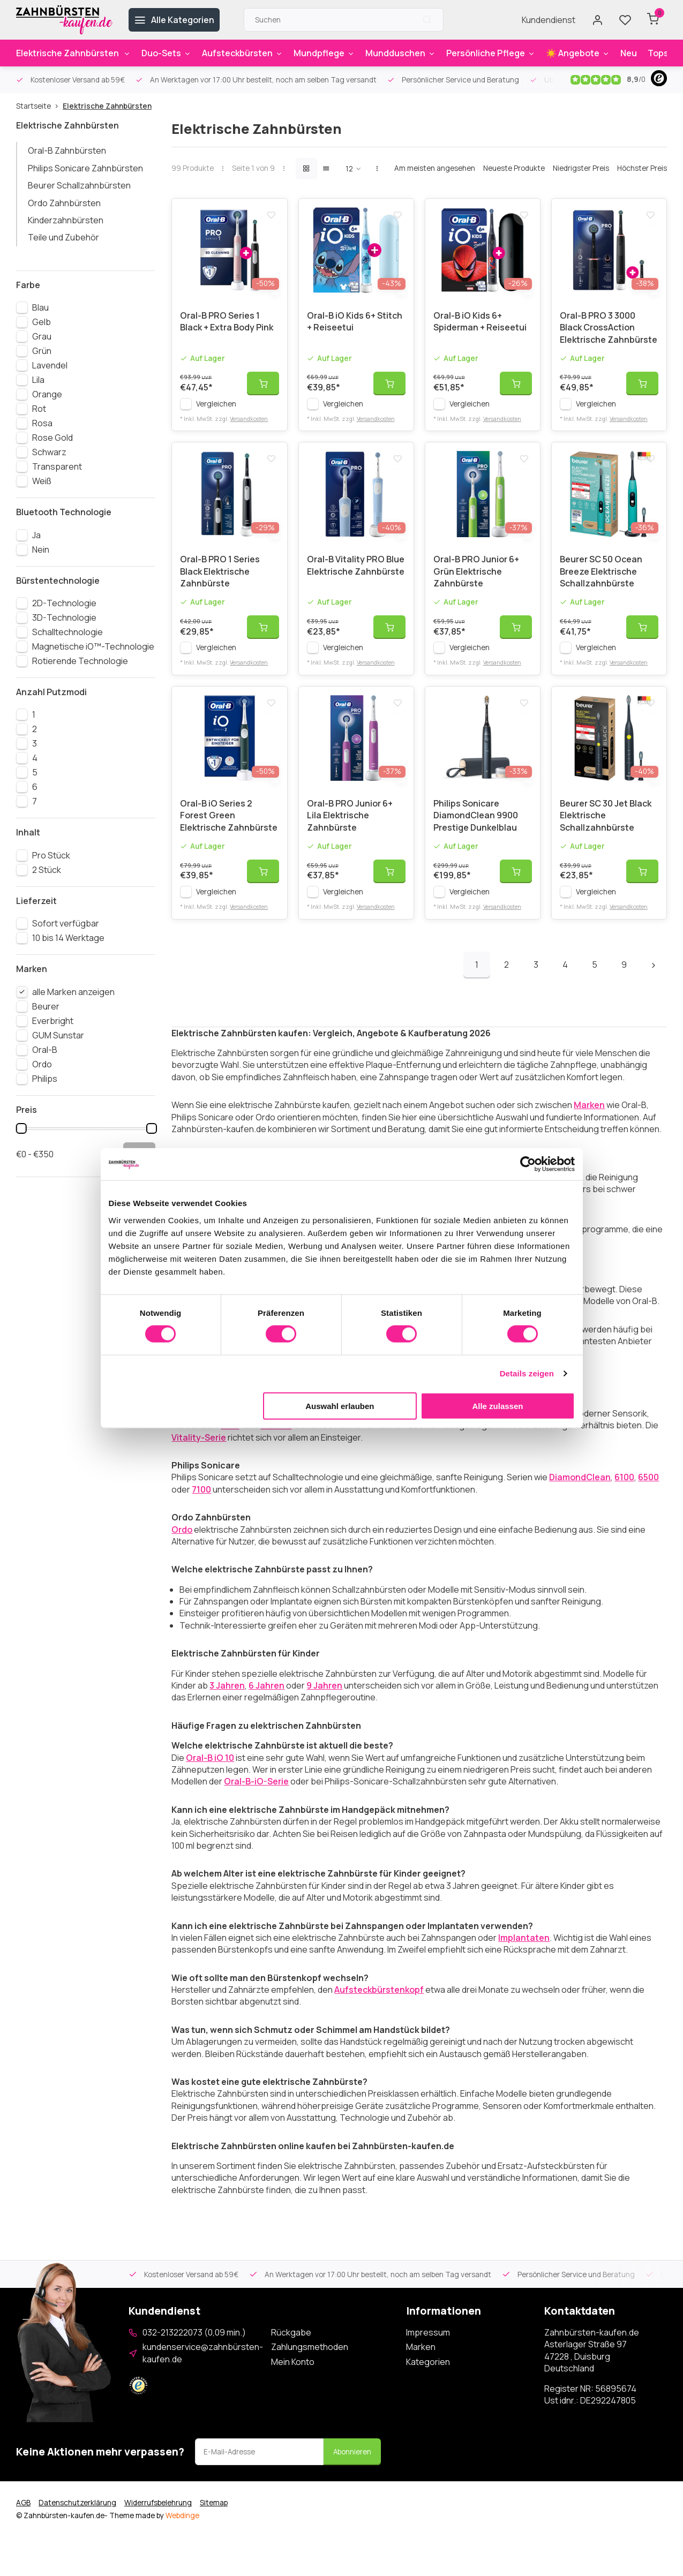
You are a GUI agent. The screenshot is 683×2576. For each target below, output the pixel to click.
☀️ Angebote (578, 53)
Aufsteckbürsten (242, 53)
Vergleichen (216, 408)
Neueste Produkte (514, 168)
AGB (23, 2515)
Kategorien (428, 2375)
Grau (41, 336)
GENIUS (275, 1438)
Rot (39, 409)
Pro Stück (51, 855)
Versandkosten (249, 423)
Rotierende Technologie (80, 661)
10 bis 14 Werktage (68, 938)
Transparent (57, 466)
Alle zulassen (497, 1405)
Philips (44, 1078)
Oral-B (44, 1050)
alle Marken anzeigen (73, 992)
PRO (230, 1438)
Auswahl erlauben (339, 1405)
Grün (41, 351)
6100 (624, 1490)
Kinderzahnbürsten (65, 220)
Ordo (42, 1064)
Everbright (52, 1021)
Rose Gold (52, 437)
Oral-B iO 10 (210, 1770)
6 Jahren (266, 1698)
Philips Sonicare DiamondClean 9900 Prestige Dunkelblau (475, 828)
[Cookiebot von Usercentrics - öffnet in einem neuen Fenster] (528, 1164)
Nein (40, 549)
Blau (40, 307)
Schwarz (49, 452)
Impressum (428, 2345)
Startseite (39, 106)
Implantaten (524, 1950)
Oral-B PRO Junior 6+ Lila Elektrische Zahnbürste (350, 828)
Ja (36, 535)
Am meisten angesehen (434, 168)
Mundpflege (324, 53)
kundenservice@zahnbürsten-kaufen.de (202, 2365)
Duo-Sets (166, 53)
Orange (47, 394)
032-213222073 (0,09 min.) (194, 2345)
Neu (628, 53)
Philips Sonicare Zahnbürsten (85, 168)
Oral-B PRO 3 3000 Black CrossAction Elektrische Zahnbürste (608, 332)
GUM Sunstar (58, 1035)
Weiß (41, 481)
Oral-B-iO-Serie (256, 1794)
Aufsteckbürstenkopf (379, 2002)
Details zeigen (527, 1373)
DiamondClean (580, 1490)
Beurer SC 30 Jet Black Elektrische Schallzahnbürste (605, 828)
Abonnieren (352, 2464)
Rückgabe (291, 2345)
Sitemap (214, 2515)
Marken (589, 1118)
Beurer (45, 1006)
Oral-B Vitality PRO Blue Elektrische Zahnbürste (355, 573)
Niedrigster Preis (581, 168)
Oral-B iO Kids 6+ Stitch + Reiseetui (354, 325)
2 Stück (46, 870)
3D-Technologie (64, 617)
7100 (201, 1502)
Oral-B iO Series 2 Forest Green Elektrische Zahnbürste (228, 828)
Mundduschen (400, 53)
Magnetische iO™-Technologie (93, 646)
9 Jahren (324, 1698)
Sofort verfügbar (65, 923)
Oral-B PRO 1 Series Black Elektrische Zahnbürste (220, 580)
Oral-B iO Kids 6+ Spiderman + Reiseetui (480, 325)
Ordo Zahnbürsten (64, 203)
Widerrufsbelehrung (158, 2515)
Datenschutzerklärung (77, 2515)
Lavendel (49, 365)
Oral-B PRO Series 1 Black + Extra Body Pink (226, 325)
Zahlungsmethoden (309, 2360)
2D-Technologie (64, 603)
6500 (648, 1490)
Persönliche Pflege (490, 53)
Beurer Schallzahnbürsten (79, 185)
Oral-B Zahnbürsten (67, 150)
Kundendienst (548, 20)
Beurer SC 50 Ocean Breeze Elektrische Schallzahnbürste (601, 580)
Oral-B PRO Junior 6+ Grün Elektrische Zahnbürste (476, 580)
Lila (38, 380)
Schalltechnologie (67, 632)
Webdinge (182, 2528)
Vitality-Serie (198, 1450)
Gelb (41, 322)
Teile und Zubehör (63, 237)
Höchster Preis (642, 168)
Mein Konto (292, 2375)
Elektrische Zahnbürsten (73, 53)
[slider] (21, 1128)
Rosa (42, 423)
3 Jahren (227, 1698)
